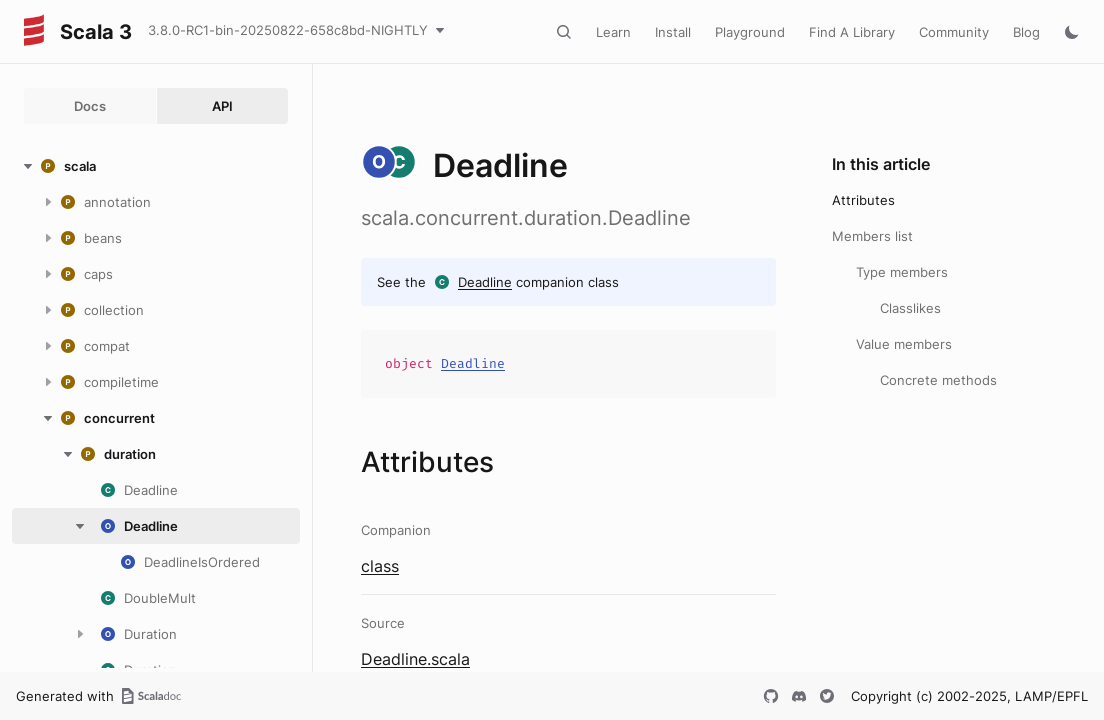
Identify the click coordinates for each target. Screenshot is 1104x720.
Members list (872, 236)
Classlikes (910, 308)
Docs (90, 106)
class (380, 566)
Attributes (863, 200)
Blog (1026, 32)
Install (673, 32)
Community (954, 32)
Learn (613, 32)
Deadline (485, 282)
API (222, 106)
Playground (750, 32)
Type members (902, 272)
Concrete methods (938, 380)
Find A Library (852, 32)
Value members (904, 344)
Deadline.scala (415, 659)
